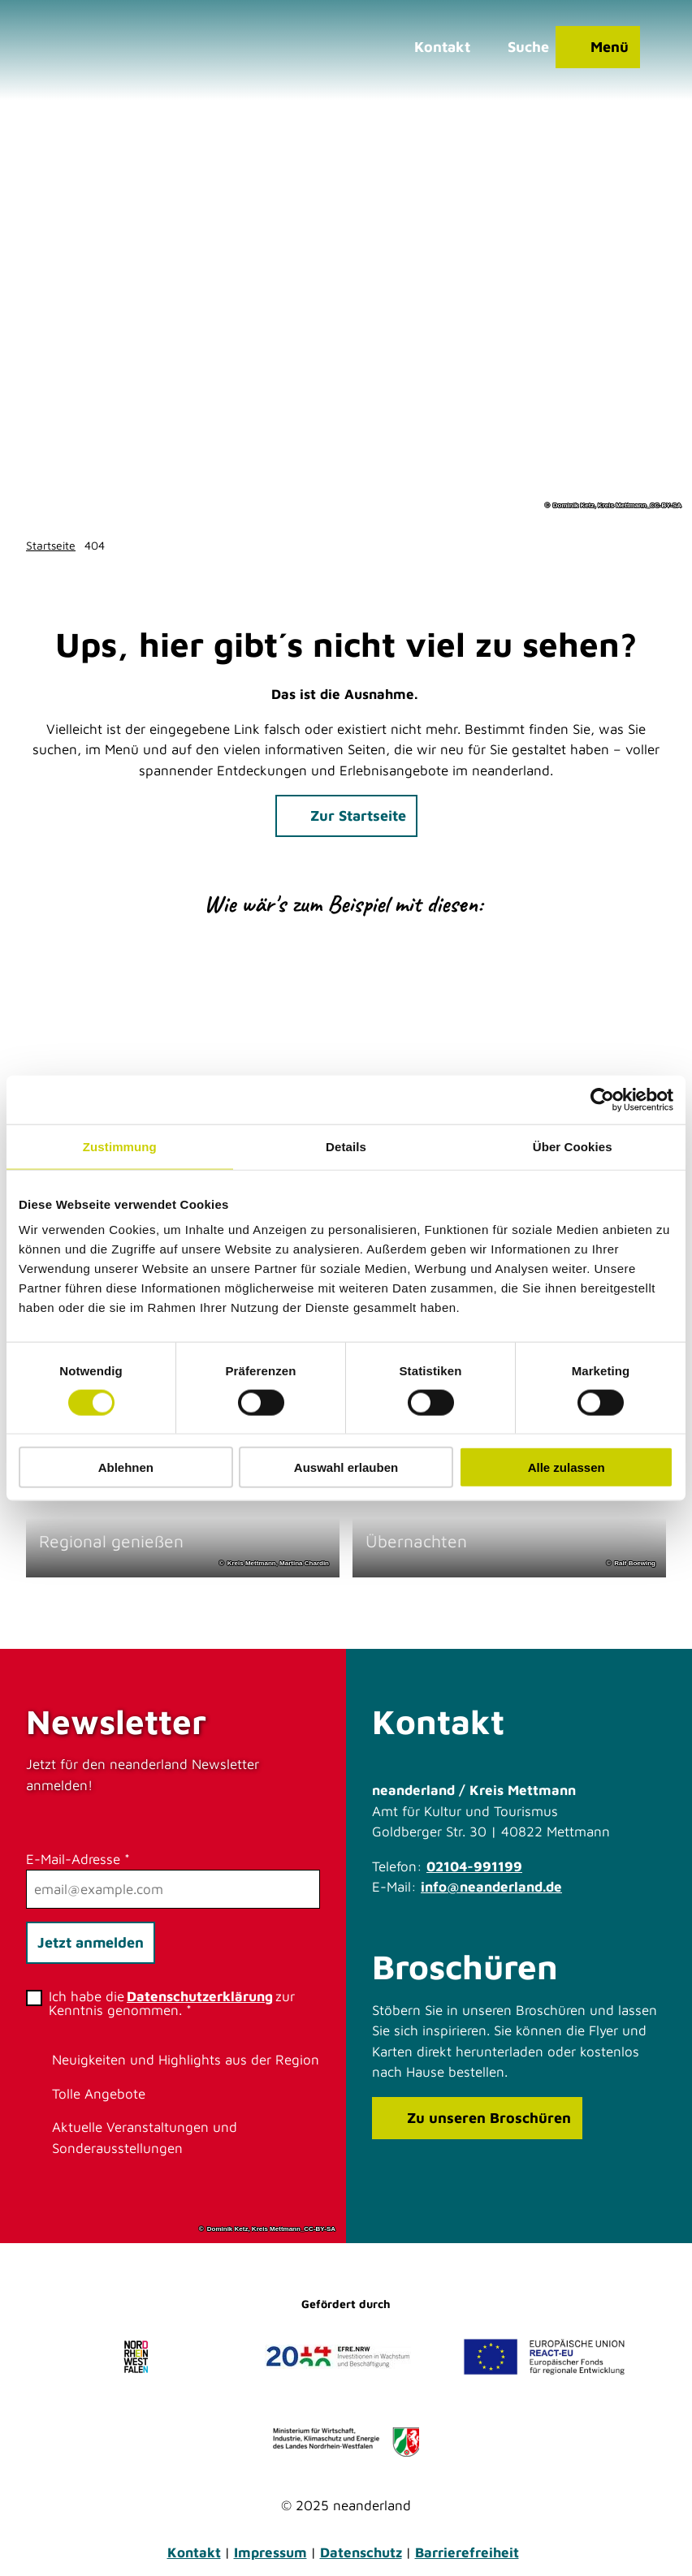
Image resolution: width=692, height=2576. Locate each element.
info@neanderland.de (491, 1887)
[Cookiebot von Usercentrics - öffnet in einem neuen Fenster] (602, 1099)
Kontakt (194, 2552)
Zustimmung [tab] (120, 1146)
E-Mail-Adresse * (78, 1858)
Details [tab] (346, 1146)
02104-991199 (474, 1866)
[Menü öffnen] (598, 47)
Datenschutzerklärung (200, 1996)
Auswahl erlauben (346, 1467)
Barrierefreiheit (467, 2552)
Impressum (270, 2552)
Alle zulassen (566, 1467)
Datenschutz (361, 2552)
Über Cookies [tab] (572, 1146)
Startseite (51, 545)
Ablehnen (126, 1467)
